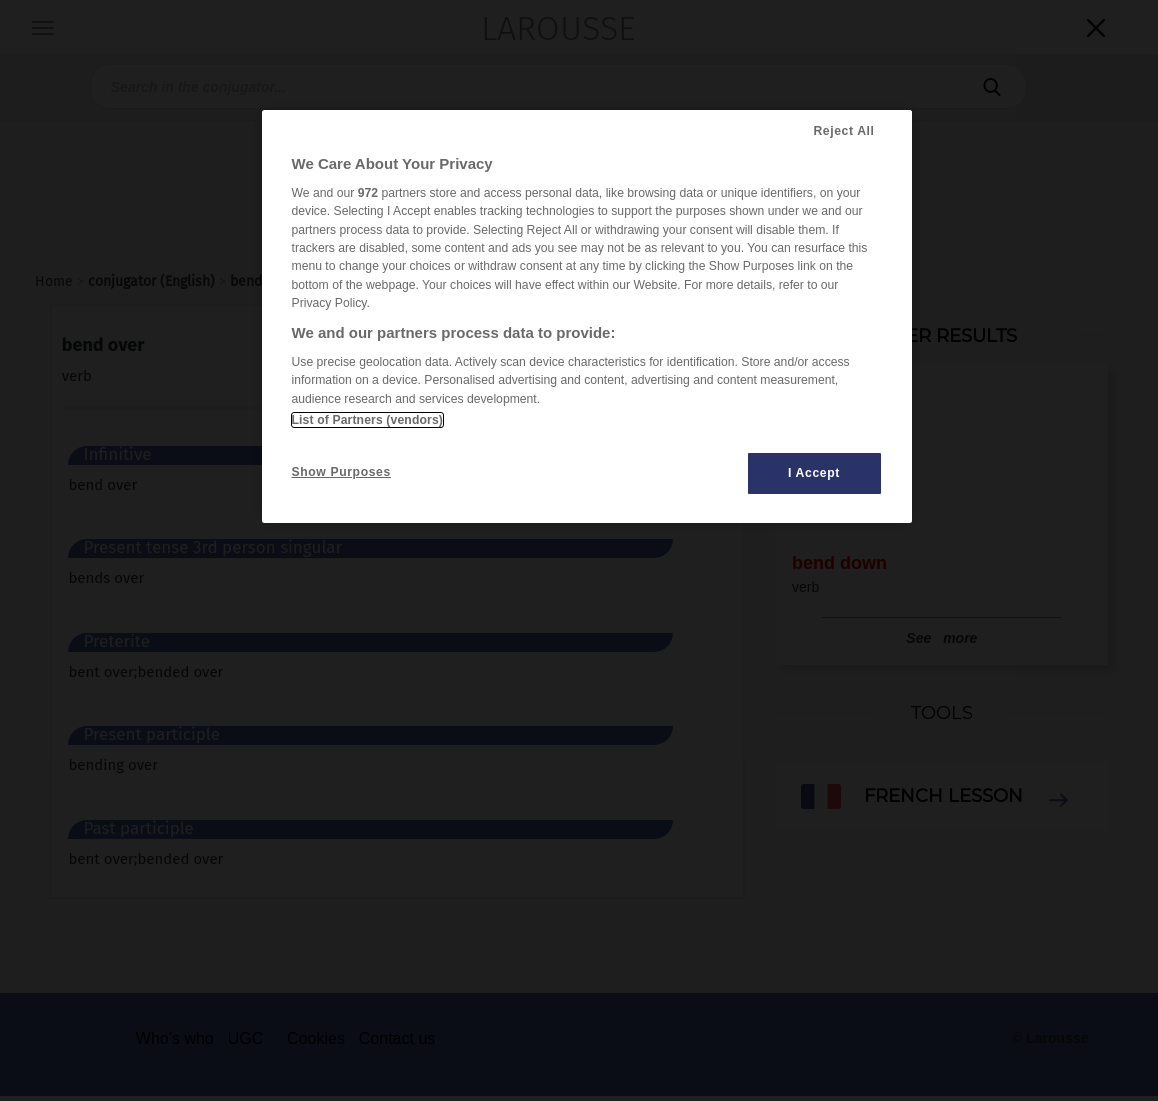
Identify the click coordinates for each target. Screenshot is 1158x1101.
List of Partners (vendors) (367, 420)
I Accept (814, 473)
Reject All (843, 131)
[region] (587, 316)
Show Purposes (341, 472)
